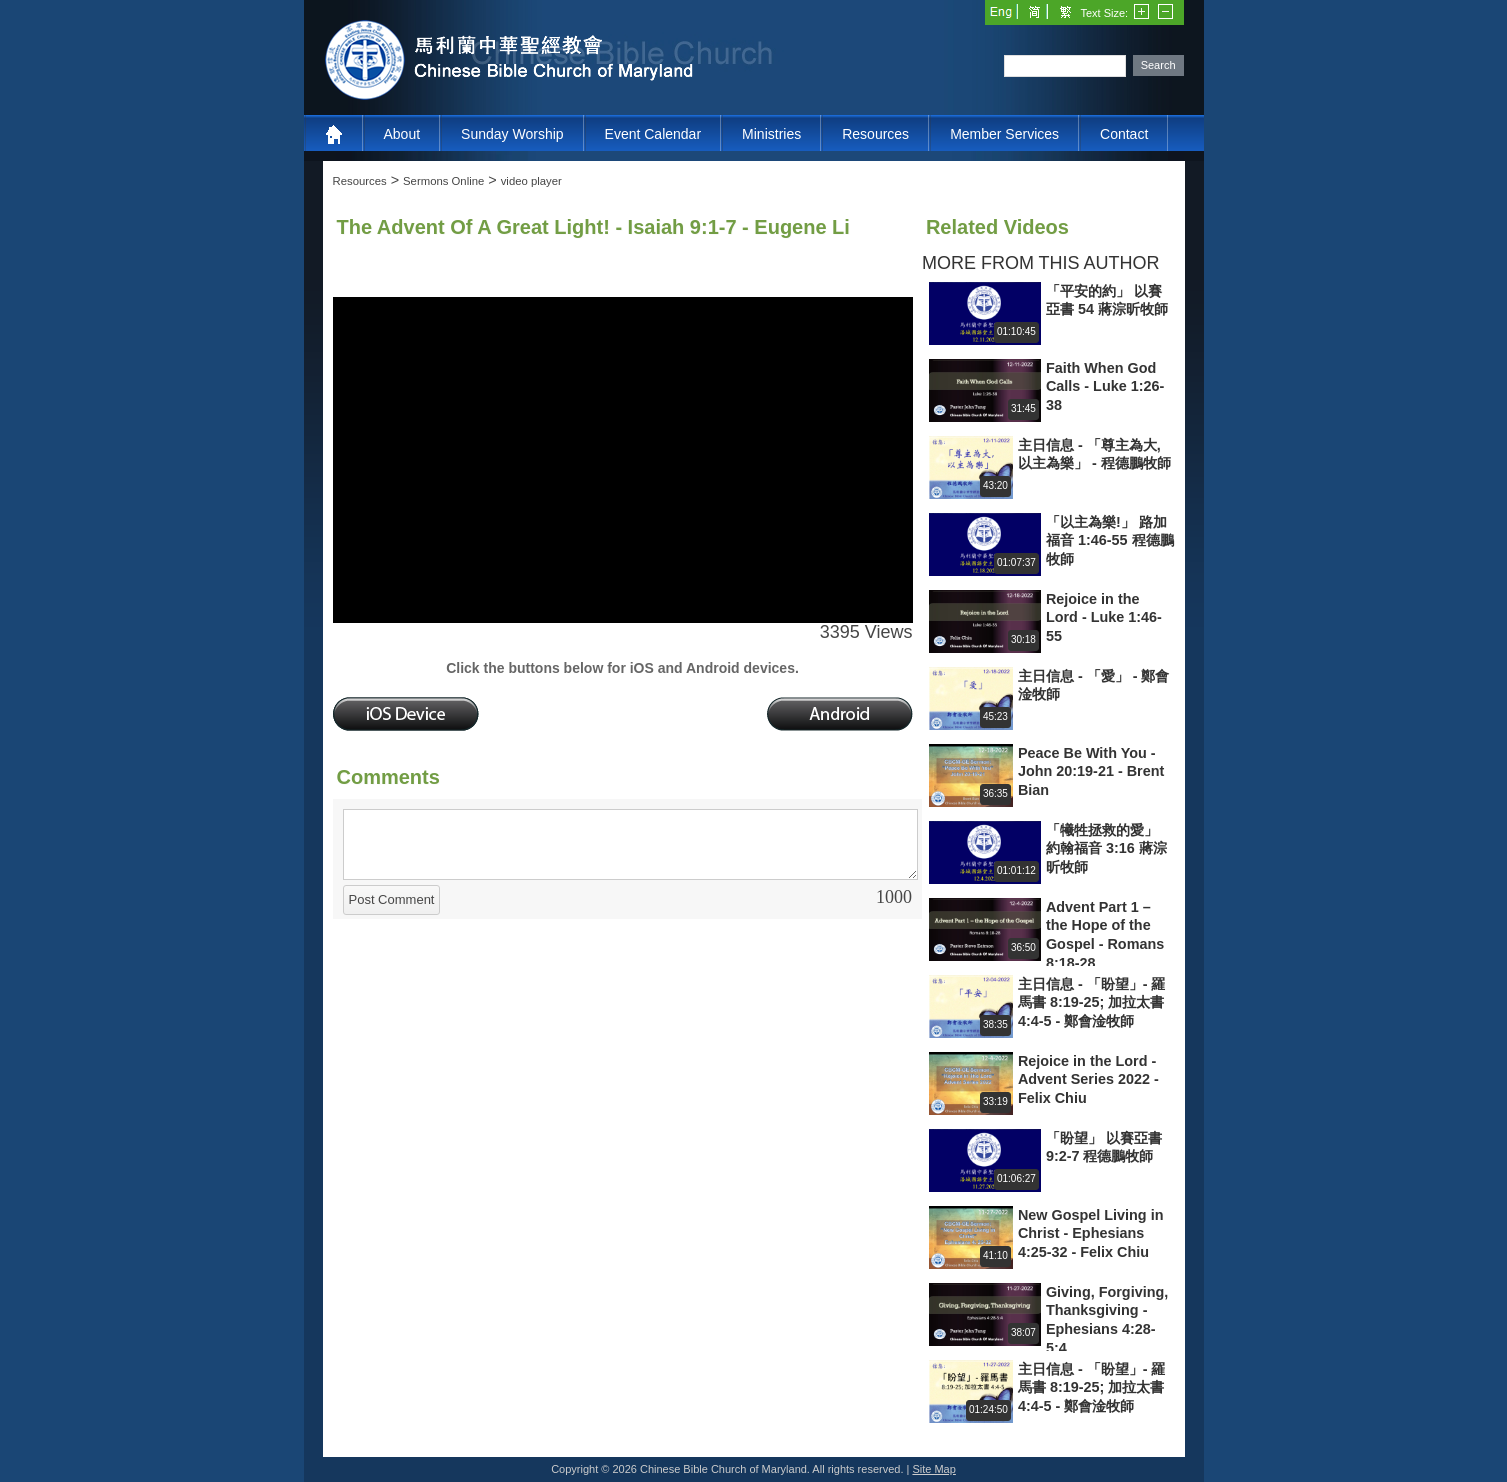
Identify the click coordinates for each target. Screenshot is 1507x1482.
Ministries (771, 134)
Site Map (933, 1469)
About (402, 134)
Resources (875, 134)
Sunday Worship (512, 134)
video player (531, 181)
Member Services (1004, 134)
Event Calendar (653, 134)
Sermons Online (443, 181)
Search (1158, 65)
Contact (1124, 134)
